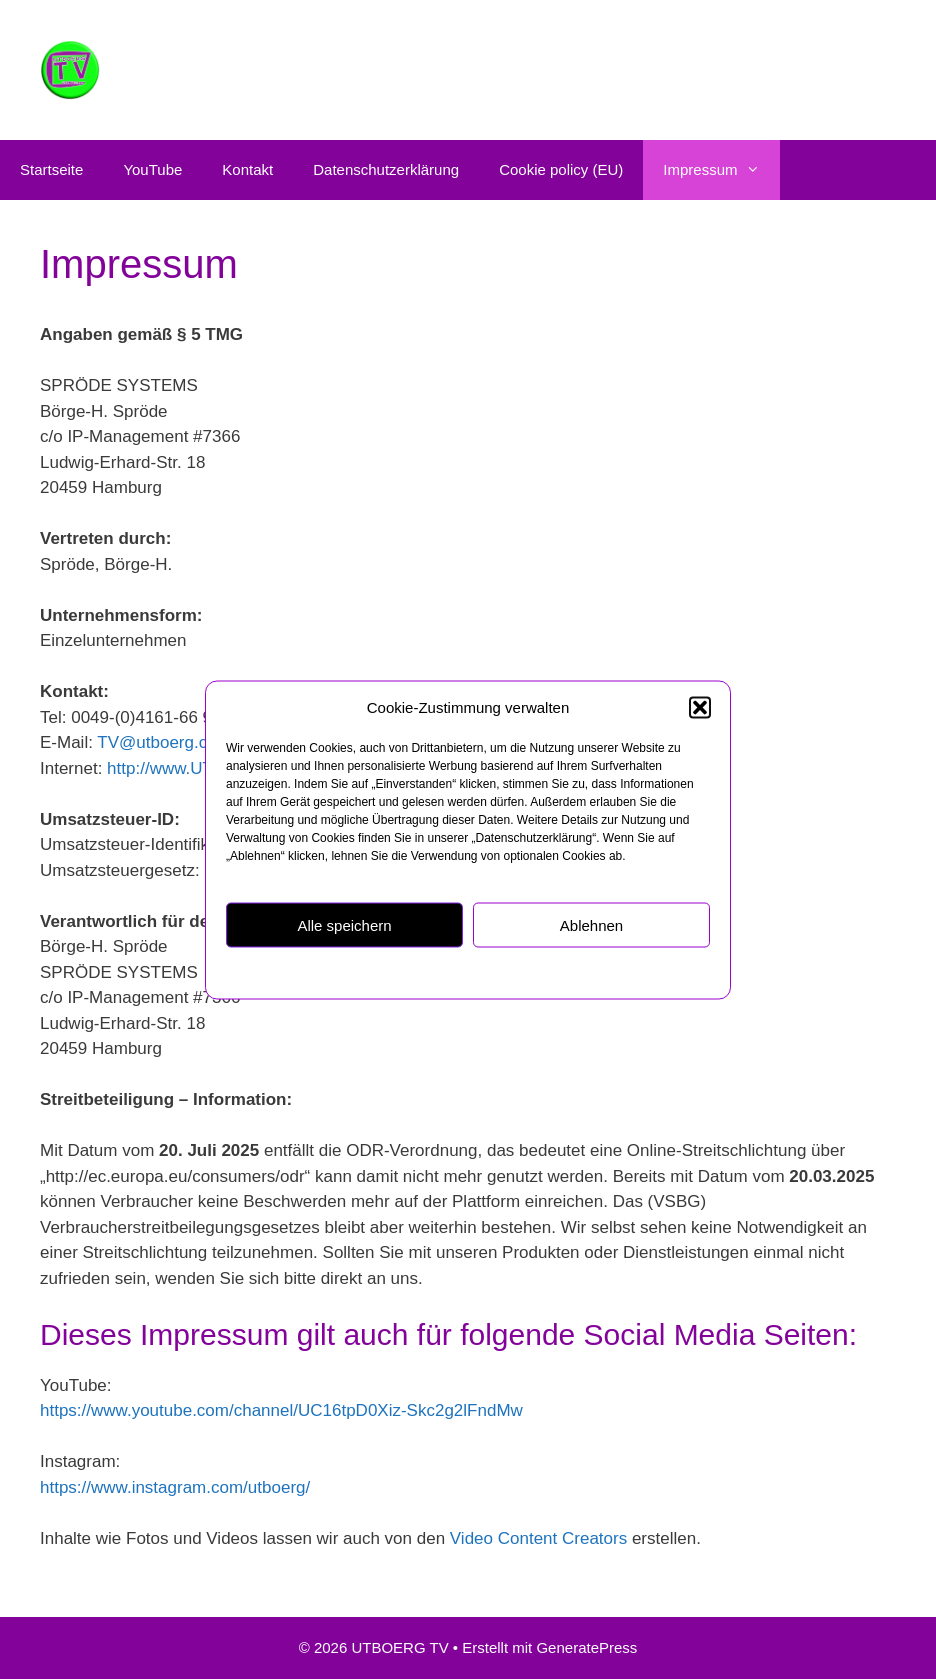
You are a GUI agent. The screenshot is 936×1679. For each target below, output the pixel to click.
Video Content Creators (538, 1538)
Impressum (571, 972)
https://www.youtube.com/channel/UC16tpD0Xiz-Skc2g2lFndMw (281, 1410)
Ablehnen (591, 924)
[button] (700, 707)
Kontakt (247, 169)
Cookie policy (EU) (561, 169)
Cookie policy (369, 972)
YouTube (152, 169)
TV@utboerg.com (163, 742)
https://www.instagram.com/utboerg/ (175, 1487)
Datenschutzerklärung (474, 972)
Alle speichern (344, 924)
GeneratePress (586, 1647)
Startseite (51, 169)
